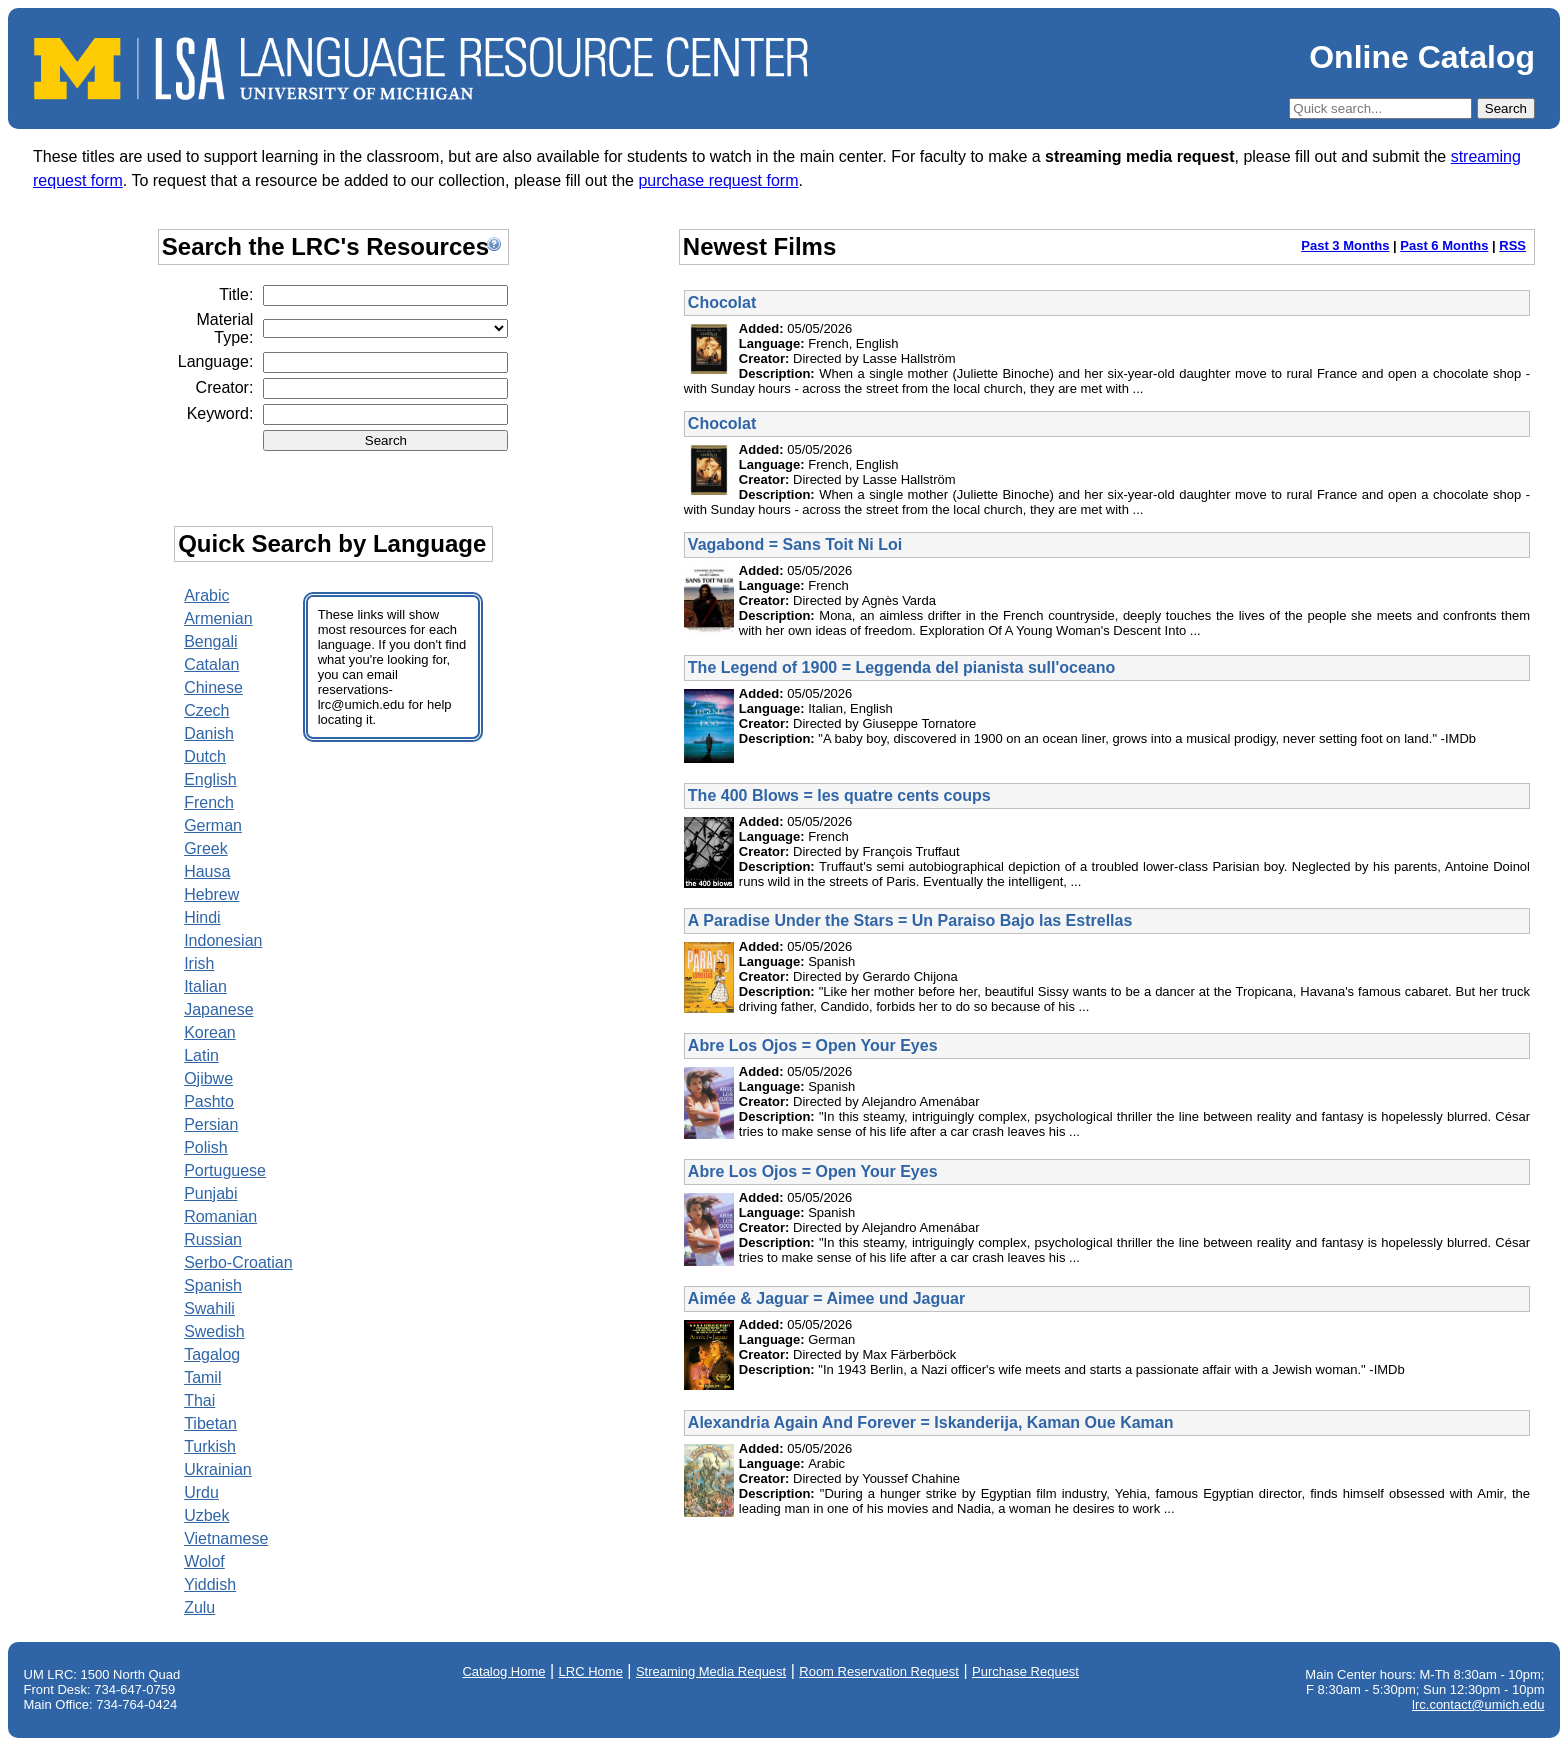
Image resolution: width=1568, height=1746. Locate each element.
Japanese (218, 1009)
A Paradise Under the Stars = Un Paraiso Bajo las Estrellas (910, 920)
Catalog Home (503, 1671)
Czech (206, 710)
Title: (236, 294)
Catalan (211, 664)
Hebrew (211, 894)
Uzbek (206, 1515)
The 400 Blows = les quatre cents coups (839, 795)
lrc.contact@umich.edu (1478, 1704)
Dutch (205, 756)
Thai (199, 1400)
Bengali (210, 641)
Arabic (206, 595)
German (213, 825)
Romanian (220, 1216)
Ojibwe (208, 1078)
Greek (206, 848)
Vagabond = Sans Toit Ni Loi (795, 544)
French (209, 802)
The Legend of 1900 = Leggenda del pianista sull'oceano (901, 667)
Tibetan (210, 1423)
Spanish (213, 1285)
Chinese (213, 687)
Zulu (199, 1607)
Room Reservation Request (879, 1671)
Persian (211, 1124)
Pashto (209, 1101)
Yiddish (210, 1584)
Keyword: (220, 413)
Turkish (210, 1446)
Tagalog (212, 1354)
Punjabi (210, 1193)
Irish (199, 963)
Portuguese (225, 1170)
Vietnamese (226, 1538)
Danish (209, 733)
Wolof (204, 1561)
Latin (201, 1055)
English (210, 779)
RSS (1512, 245)
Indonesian (223, 940)
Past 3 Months (1345, 245)
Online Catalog (1422, 57)
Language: (216, 361)
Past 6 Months (1444, 245)
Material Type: (224, 328)
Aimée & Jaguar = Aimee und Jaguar (826, 1298)
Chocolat (722, 302)
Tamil (202, 1377)
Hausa (207, 871)
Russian (213, 1239)
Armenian (218, 618)
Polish (206, 1147)
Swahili (209, 1308)
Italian (205, 986)
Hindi (202, 917)
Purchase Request (1025, 1671)
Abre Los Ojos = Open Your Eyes (813, 1045)
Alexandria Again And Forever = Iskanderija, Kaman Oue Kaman (931, 1422)
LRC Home (591, 1671)
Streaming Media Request (711, 1671)
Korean (210, 1032)
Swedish (214, 1331)
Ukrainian (218, 1469)
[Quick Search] (1380, 108)
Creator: (225, 387)
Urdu (201, 1492)
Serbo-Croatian (238, 1262)
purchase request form (718, 180)
